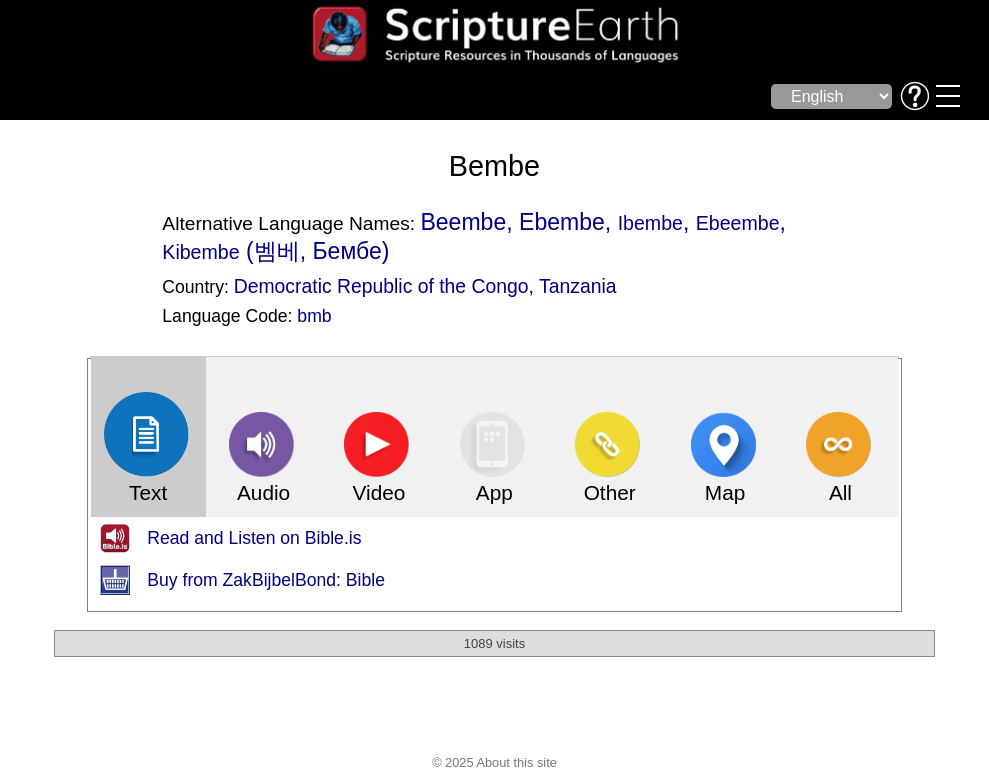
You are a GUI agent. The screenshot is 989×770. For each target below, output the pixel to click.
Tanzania (578, 286)
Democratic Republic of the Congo (381, 286)
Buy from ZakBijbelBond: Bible (266, 580)
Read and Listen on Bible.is (254, 538)
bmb (314, 316)
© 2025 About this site (494, 762)
